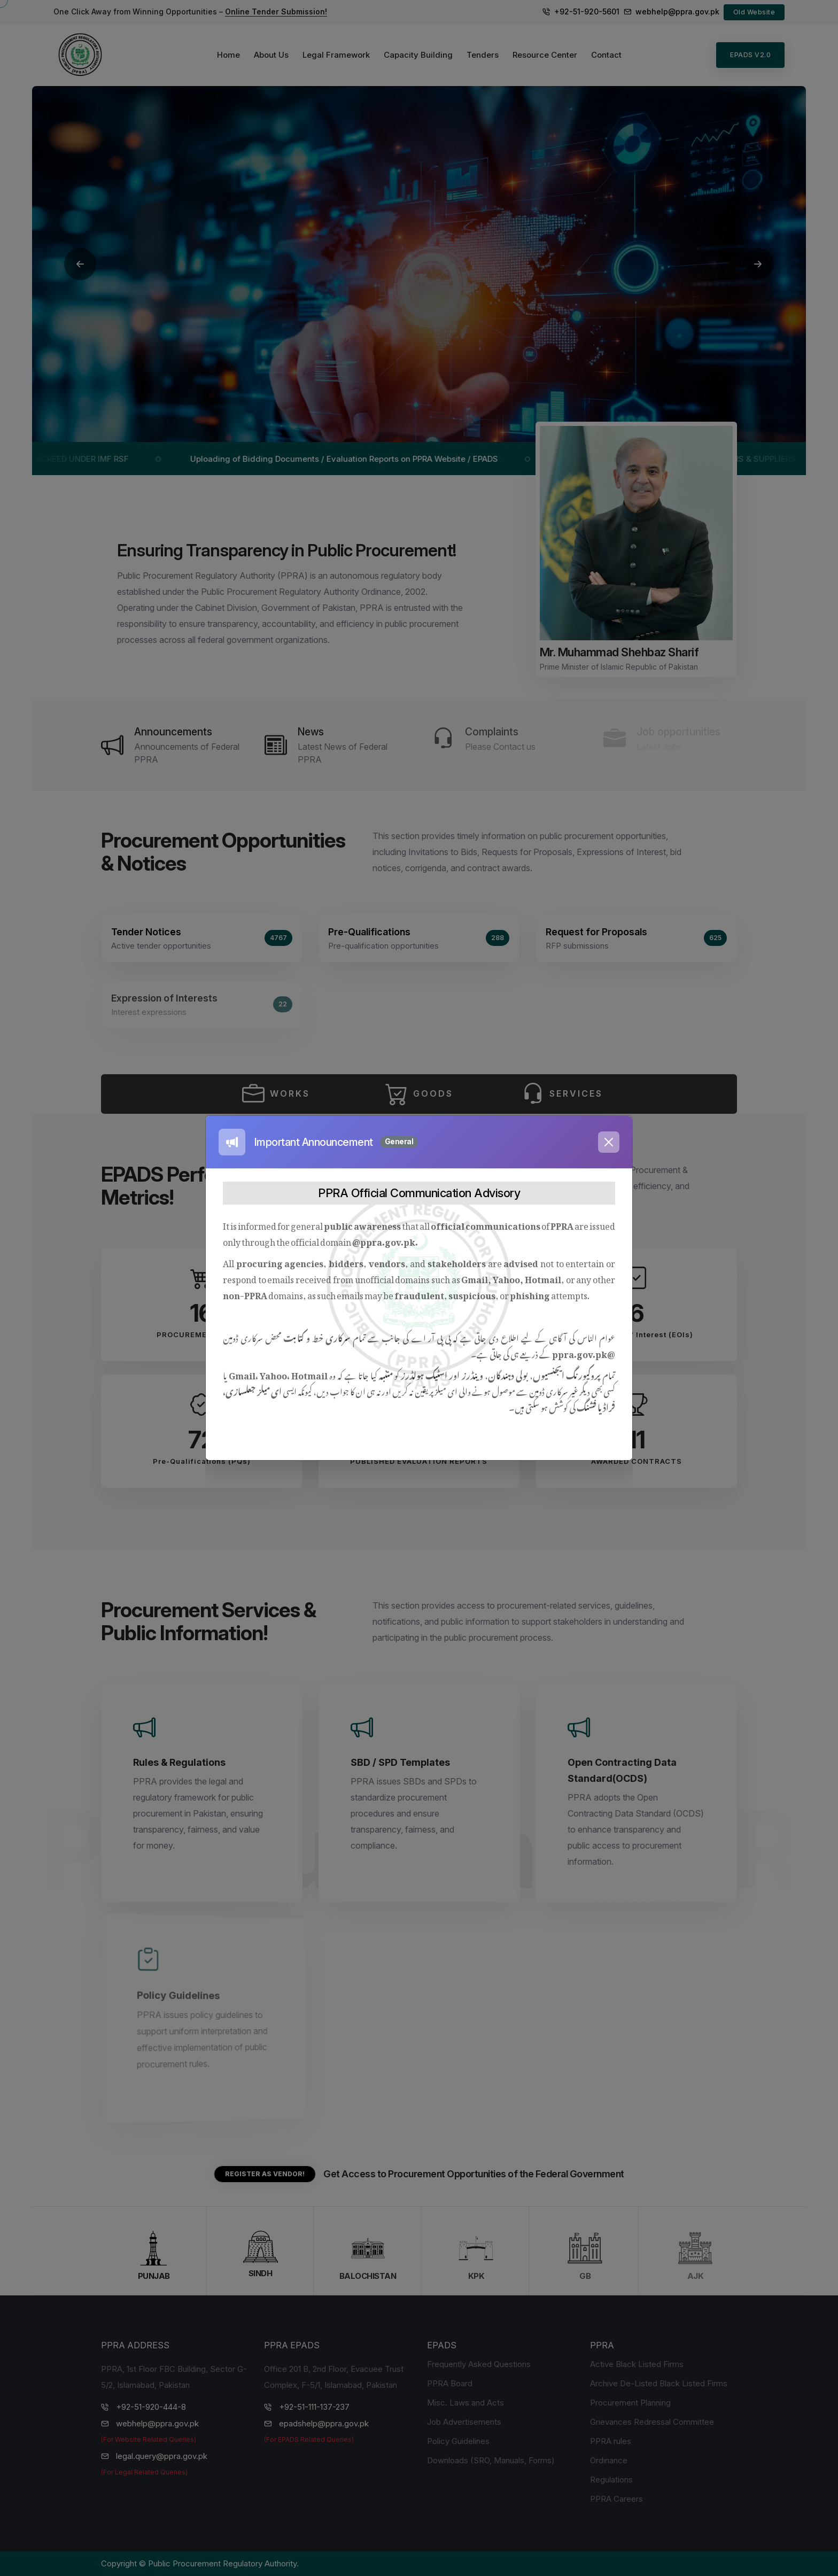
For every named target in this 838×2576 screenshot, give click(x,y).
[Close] (608, 1142)
